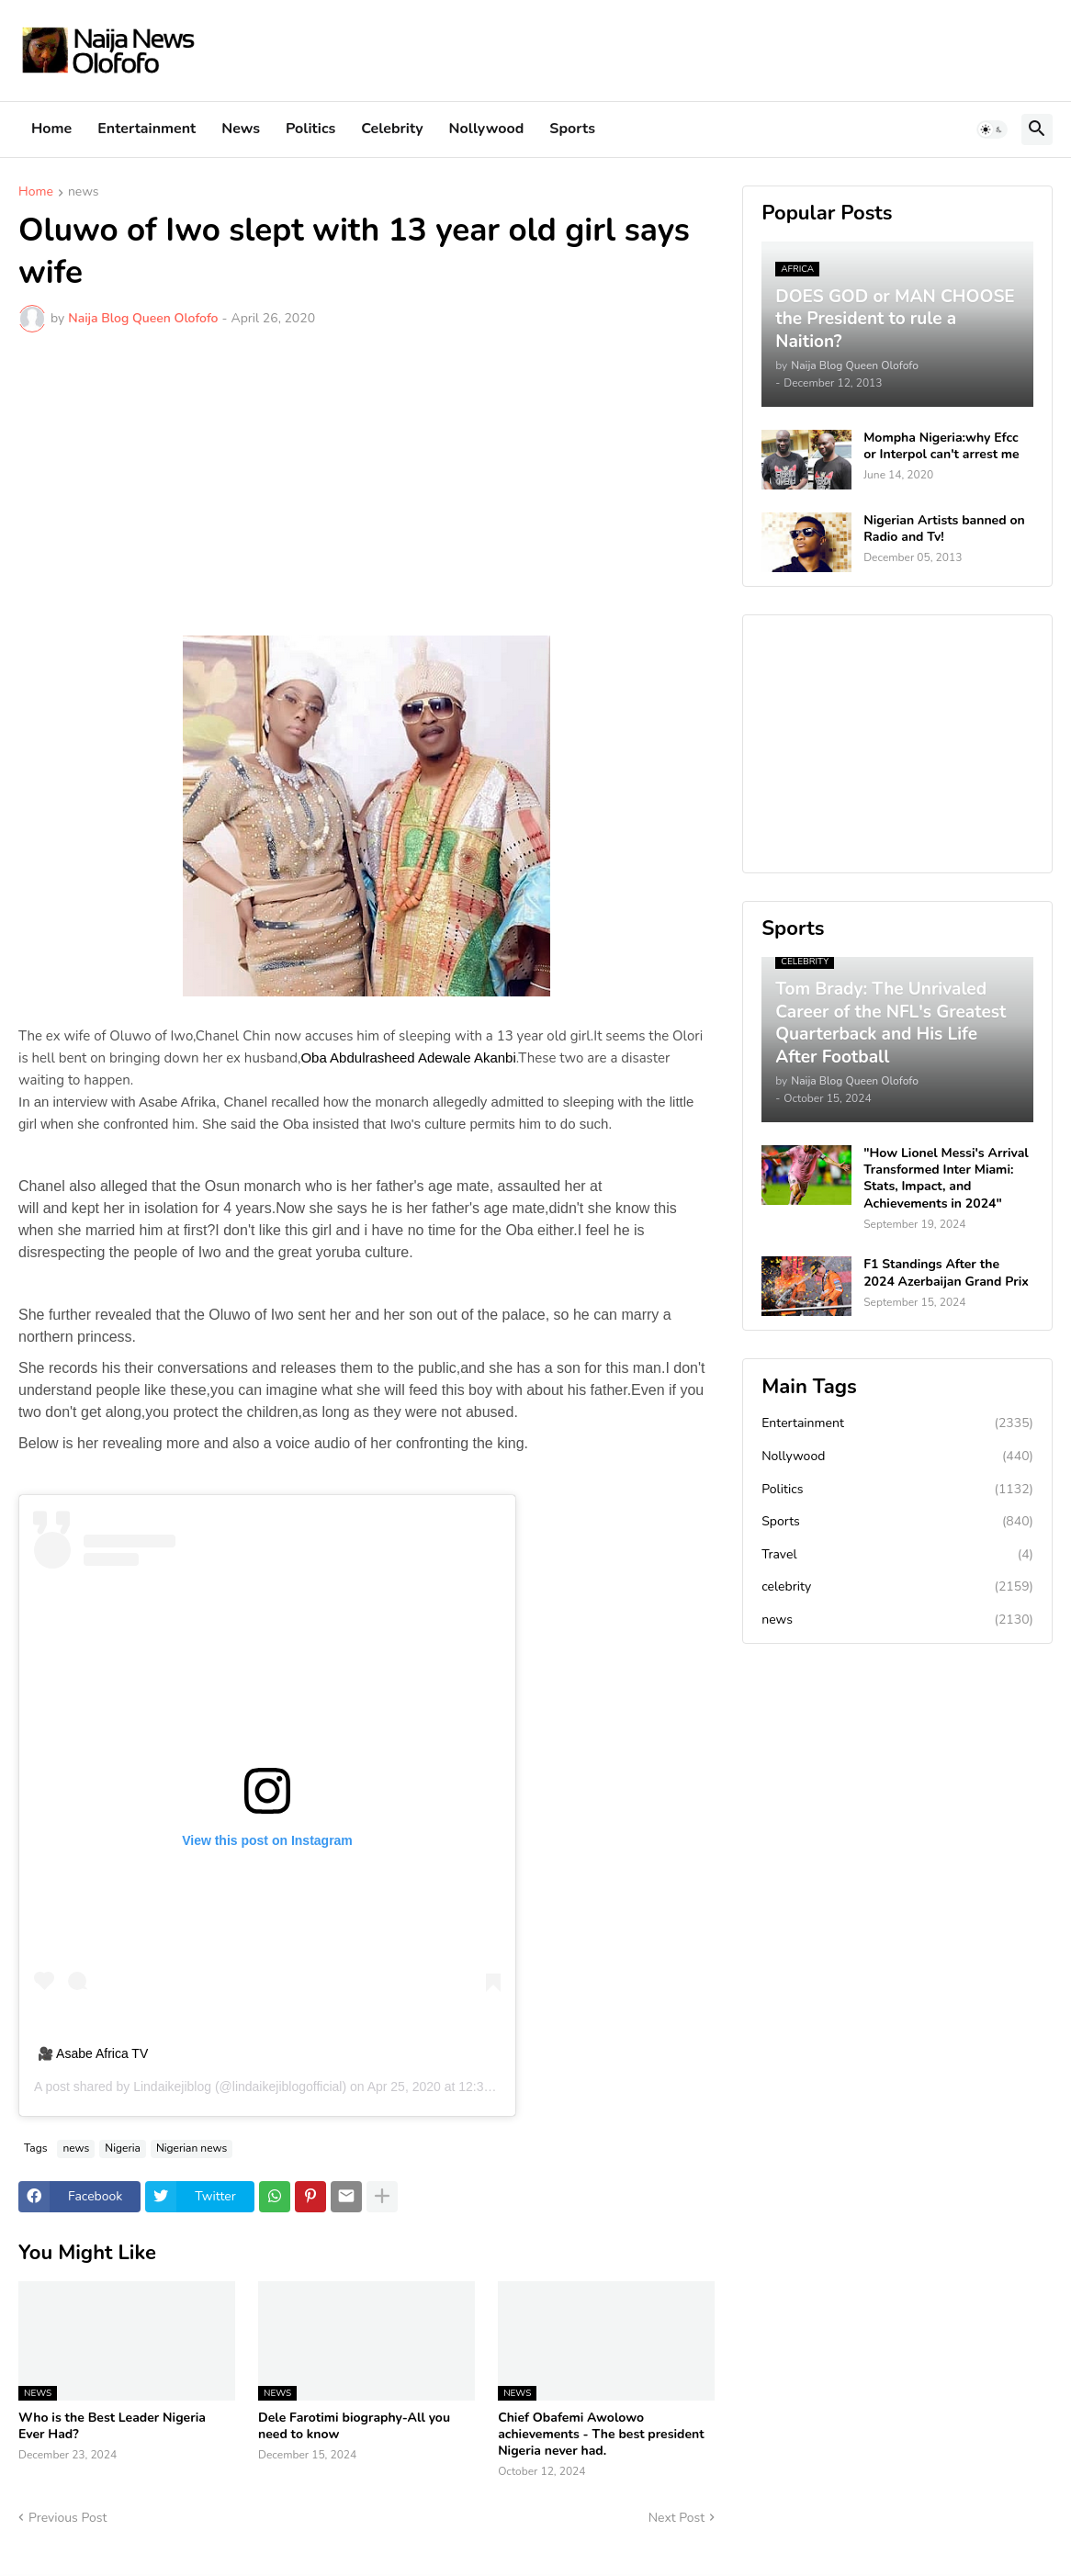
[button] (992, 129)
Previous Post (67, 2517)
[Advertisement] (366, 484)
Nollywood (486, 128)
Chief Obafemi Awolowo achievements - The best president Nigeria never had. (601, 2434)
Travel (897, 1555)
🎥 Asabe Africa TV (93, 2053)
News (240, 128)
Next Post (676, 2517)
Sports (572, 128)
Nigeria (123, 2148)
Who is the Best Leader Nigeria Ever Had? (112, 2426)
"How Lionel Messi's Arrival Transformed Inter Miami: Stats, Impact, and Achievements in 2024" (946, 1178)
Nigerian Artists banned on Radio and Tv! (943, 529)
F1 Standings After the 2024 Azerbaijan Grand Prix (946, 1272)
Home (51, 128)
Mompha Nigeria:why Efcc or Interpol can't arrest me (941, 446)
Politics (310, 128)
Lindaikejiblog (172, 2086)
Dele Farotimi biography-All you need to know (354, 2426)
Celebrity (392, 128)
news (83, 193)
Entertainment (146, 128)
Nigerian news (191, 2148)
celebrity (897, 1587)
